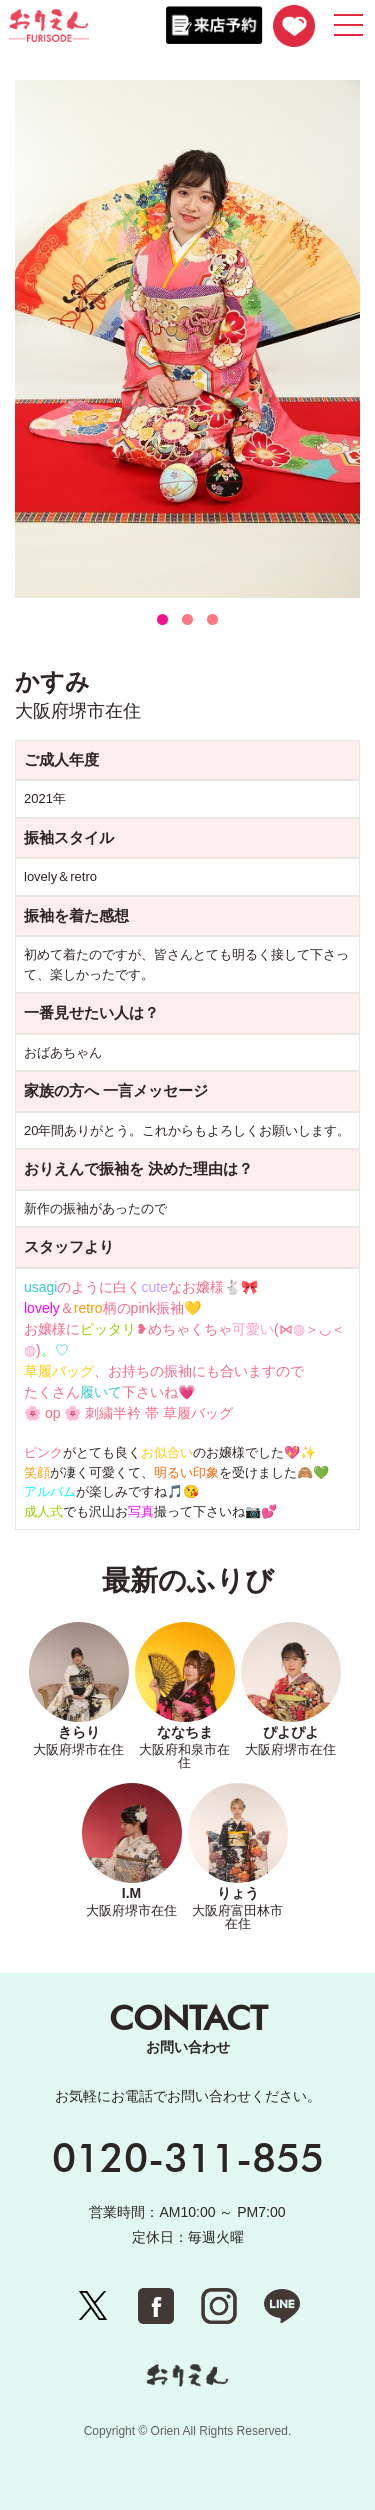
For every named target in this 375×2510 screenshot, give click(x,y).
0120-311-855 (188, 2157)
